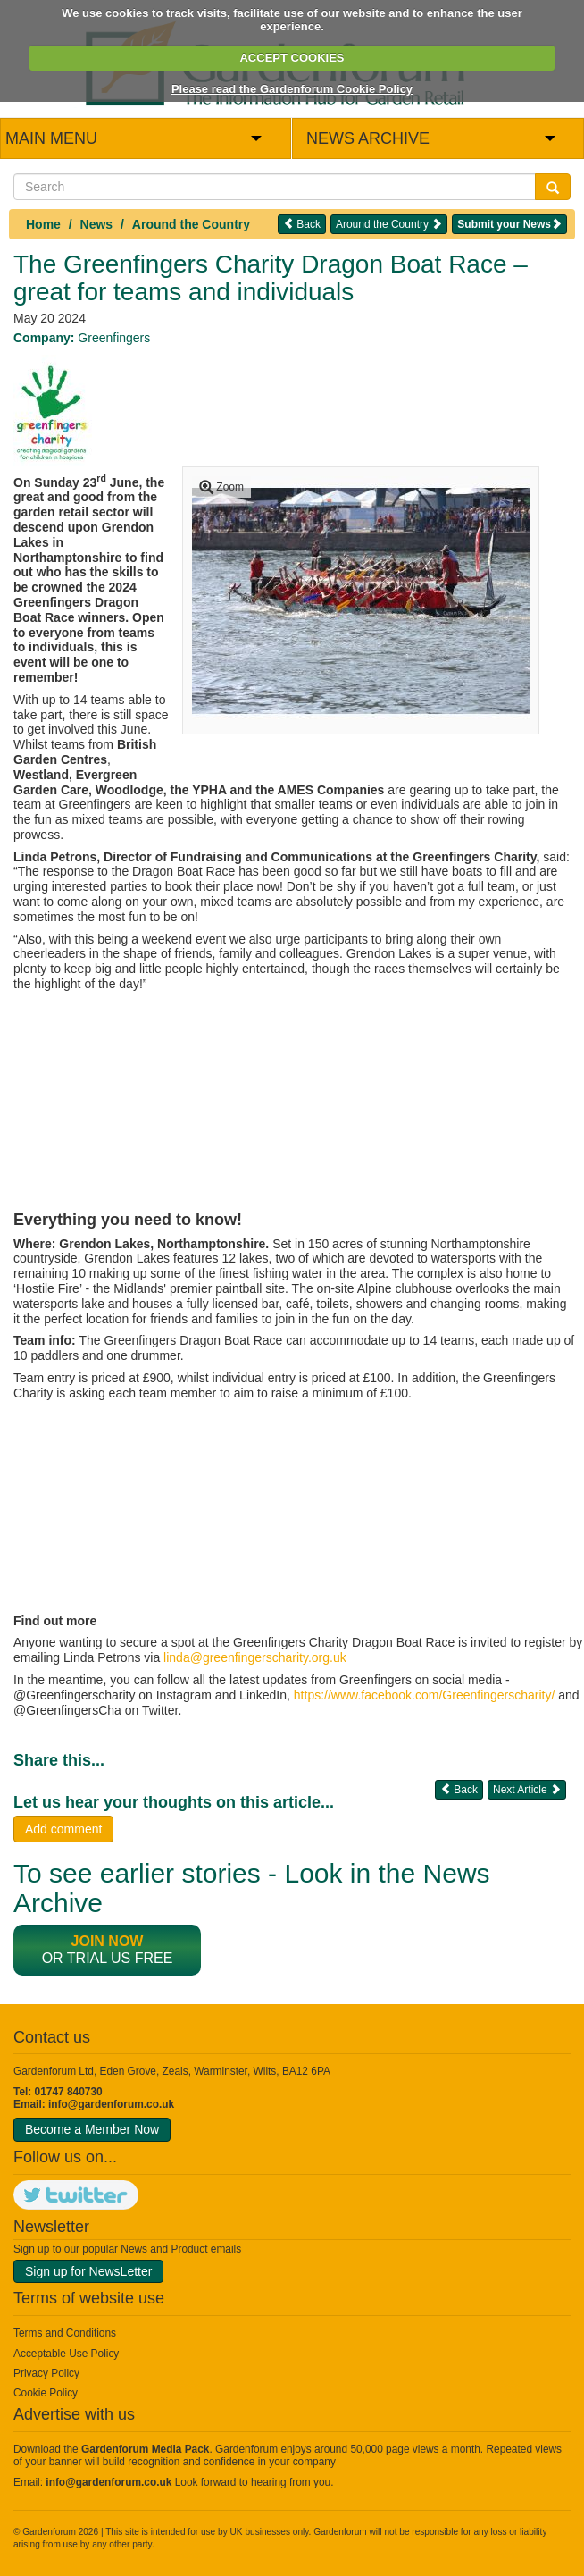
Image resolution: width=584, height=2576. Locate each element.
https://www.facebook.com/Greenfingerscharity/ (424, 1695)
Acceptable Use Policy (66, 2353)
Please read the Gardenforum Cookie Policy (292, 89)
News (96, 224)
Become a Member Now (92, 2129)
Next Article (527, 1789)
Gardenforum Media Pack (145, 2449)
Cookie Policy (45, 2393)
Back (302, 224)
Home (43, 224)
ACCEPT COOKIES (291, 57)
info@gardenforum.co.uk (111, 2104)
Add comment (63, 1829)
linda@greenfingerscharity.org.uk (254, 1657)
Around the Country (191, 224)
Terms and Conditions (64, 2333)
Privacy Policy (46, 2373)
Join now (107, 1941)
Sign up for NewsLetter (88, 2271)
